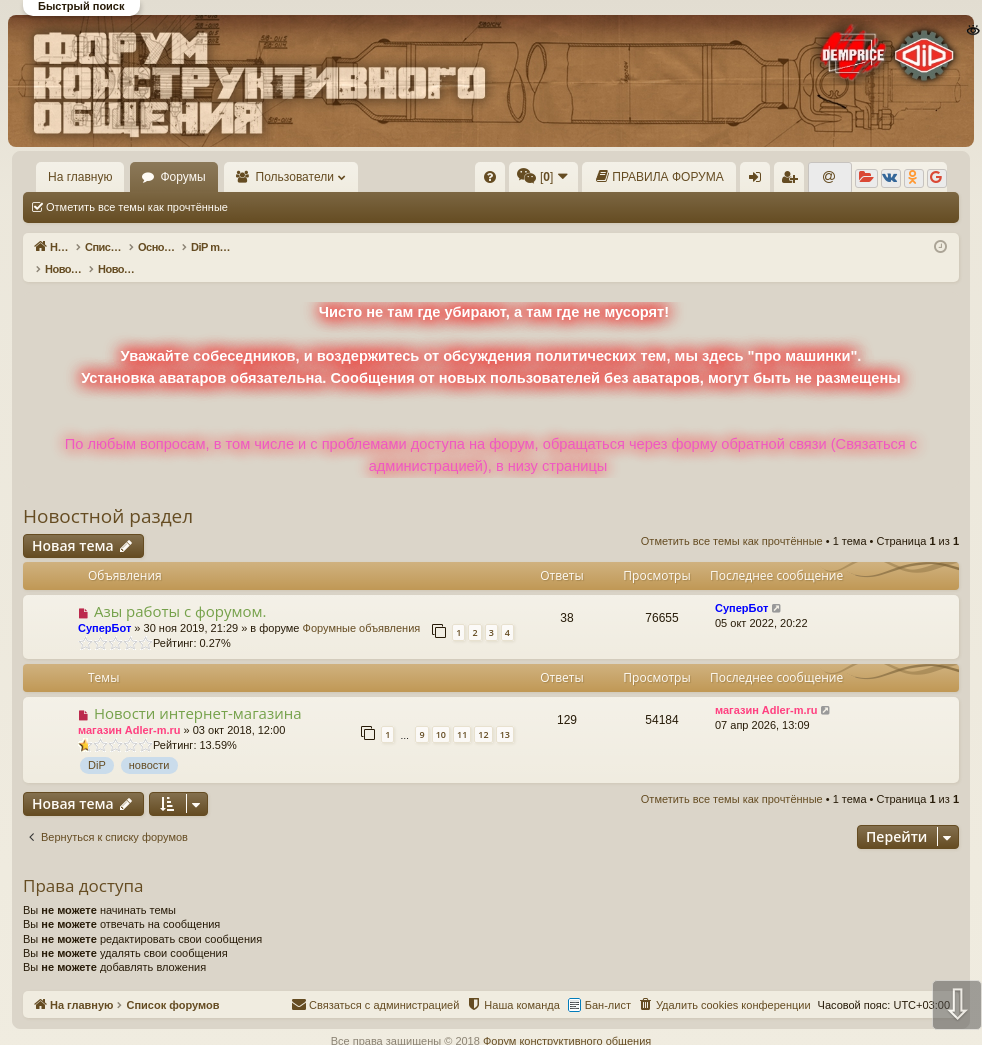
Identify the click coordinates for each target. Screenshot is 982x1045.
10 (441, 713)
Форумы (182, 177)
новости (149, 744)
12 (483, 713)
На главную (80, 177)
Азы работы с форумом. (180, 590)
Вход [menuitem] (759, 181)
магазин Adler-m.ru (129, 709)
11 (462, 713)
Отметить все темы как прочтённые (137, 207)
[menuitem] (490, 177)
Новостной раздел (108, 495)
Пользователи (295, 177)
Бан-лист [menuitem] (608, 984)
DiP (97, 744)
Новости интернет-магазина (198, 692)
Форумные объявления (362, 607)
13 (505, 713)
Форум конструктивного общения (567, 1020)
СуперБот (104, 607)
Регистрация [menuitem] (793, 181)
